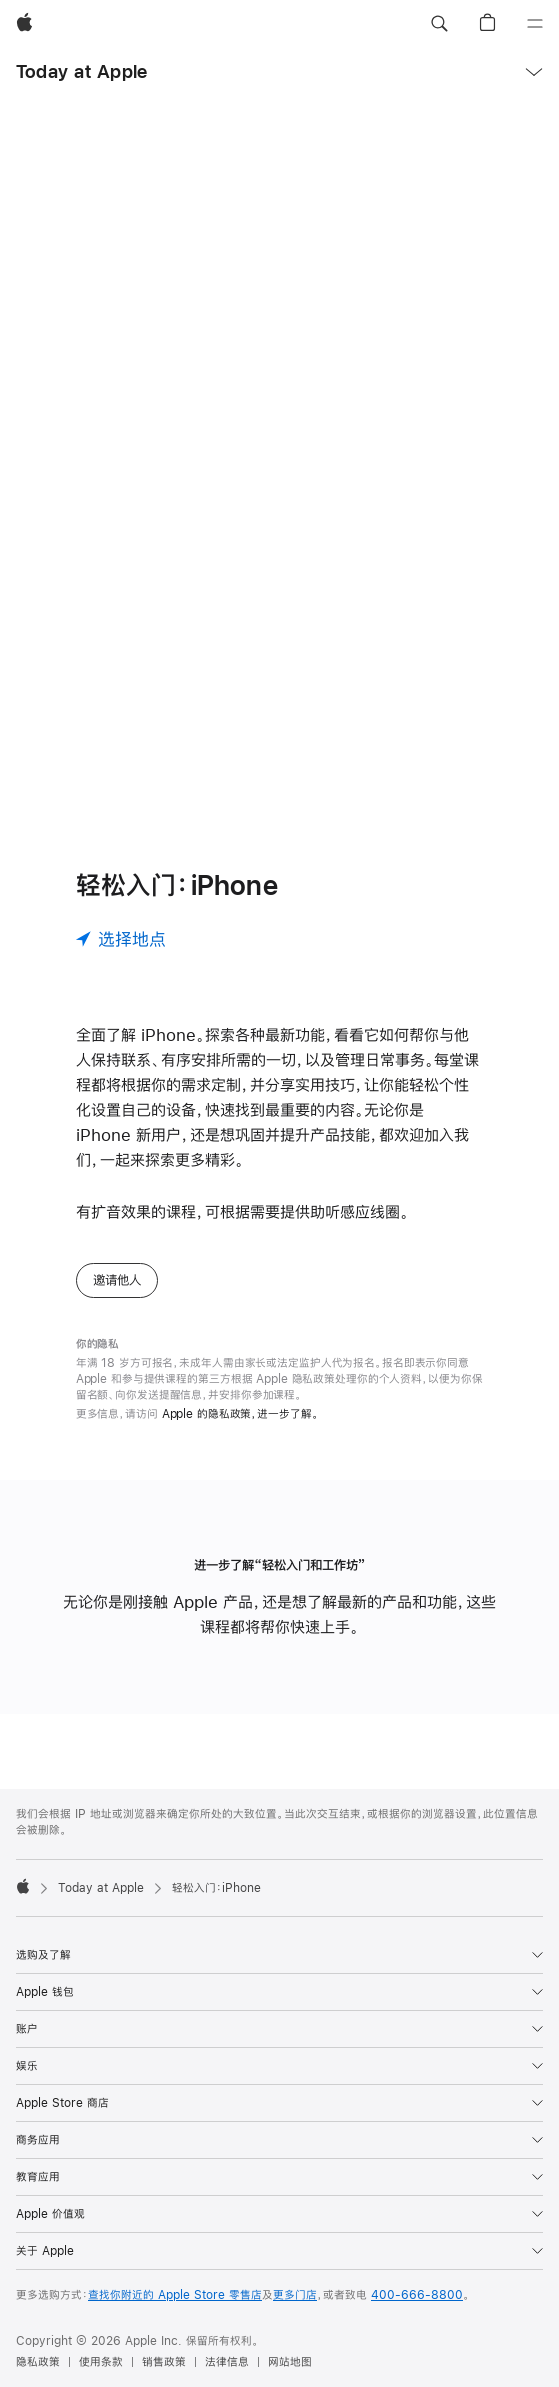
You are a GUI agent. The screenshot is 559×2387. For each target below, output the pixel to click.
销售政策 (164, 2362)
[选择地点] (121, 939)
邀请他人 (117, 1280)
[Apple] (24, 24)
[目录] (535, 24)
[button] (439, 24)
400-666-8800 (417, 2295)
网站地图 (290, 2362)
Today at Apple (81, 71)
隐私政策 (38, 2362)
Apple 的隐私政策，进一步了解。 (240, 1414)
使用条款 (101, 2362)
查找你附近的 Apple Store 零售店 (175, 2295)
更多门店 (295, 2295)
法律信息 (227, 2362)
